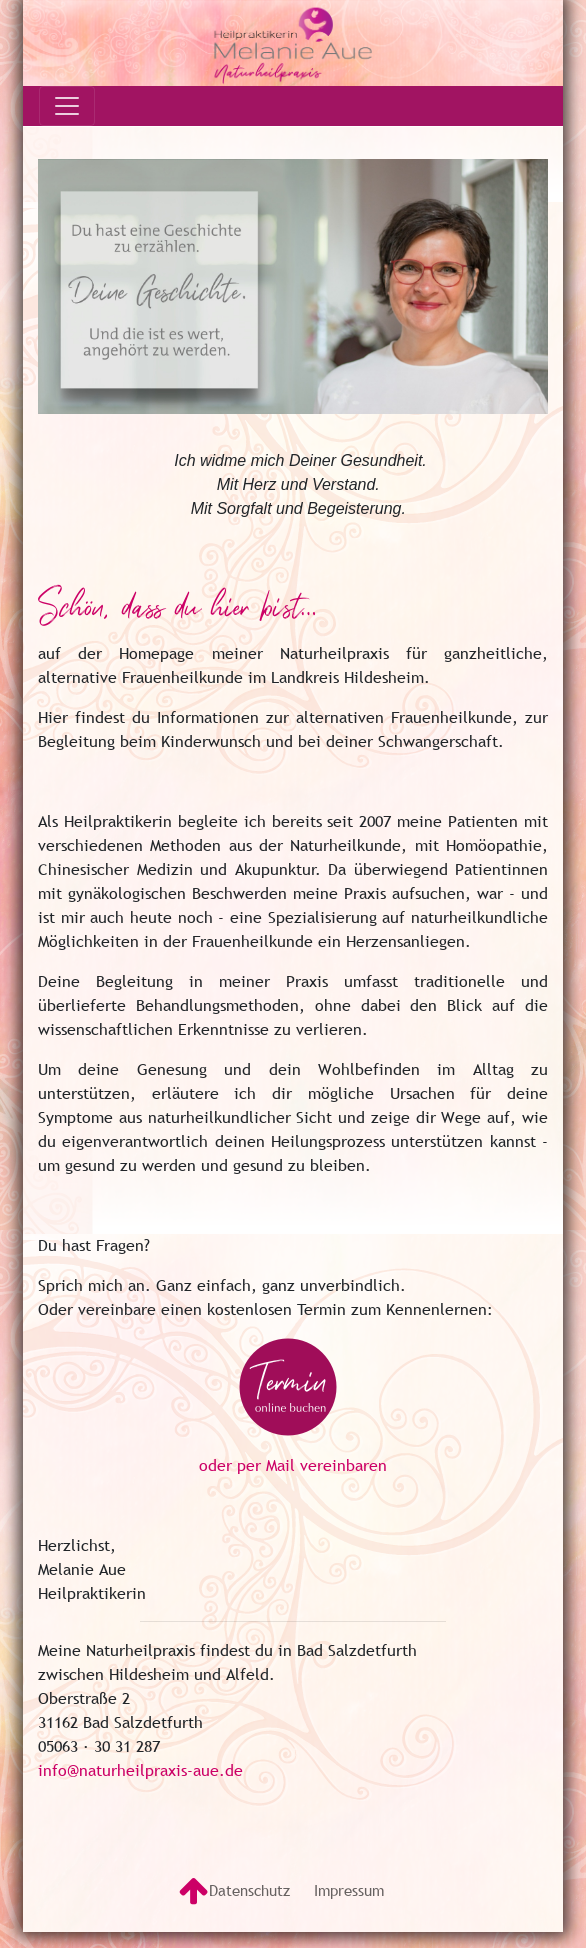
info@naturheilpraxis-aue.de (140, 1770)
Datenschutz (249, 1890)
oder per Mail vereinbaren (293, 1465)
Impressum (349, 1890)
